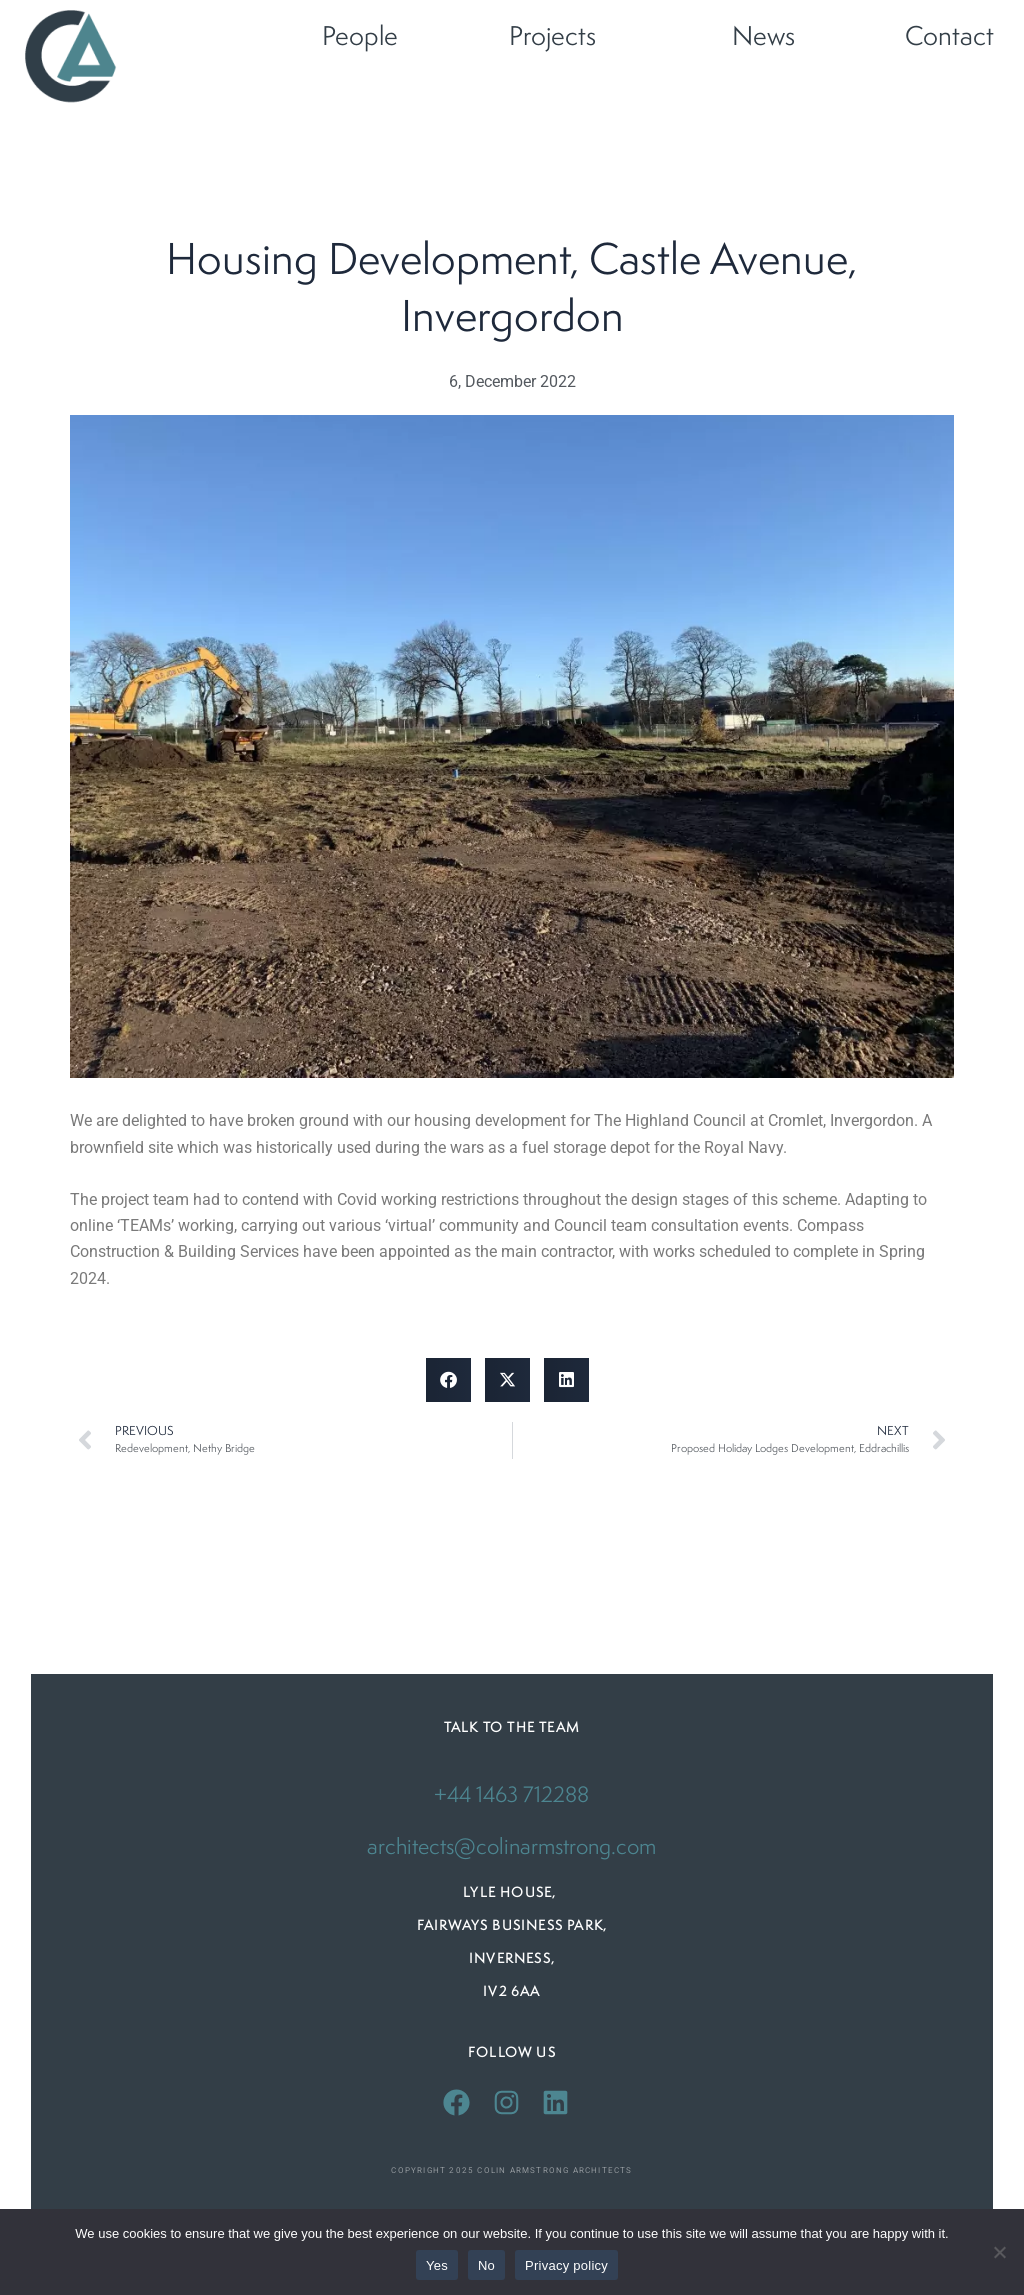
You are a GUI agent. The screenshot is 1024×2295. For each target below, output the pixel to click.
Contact (949, 38)
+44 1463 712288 (511, 1797)
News (763, 38)
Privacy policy (566, 2265)
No (486, 2265)
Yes (437, 2265)
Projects (552, 38)
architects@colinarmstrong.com (511, 1848)
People (360, 38)
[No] (999, 2252)
